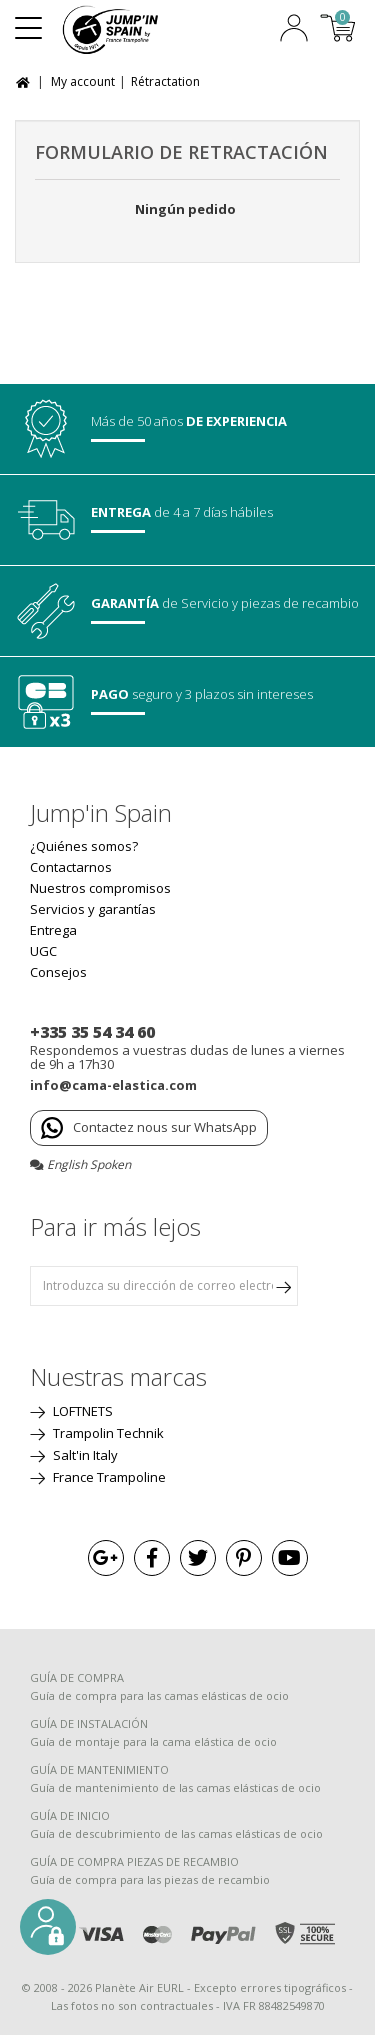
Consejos (58, 972)
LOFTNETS (81, 1411)
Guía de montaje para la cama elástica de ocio (153, 1741)
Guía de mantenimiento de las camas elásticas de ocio (175, 1787)
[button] (48, 1927)
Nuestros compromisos (100, 888)
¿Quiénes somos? (84, 846)
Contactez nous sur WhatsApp (149, 1128)
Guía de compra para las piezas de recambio (150, 1879)
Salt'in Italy (84, 1455)
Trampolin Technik (107, 1433)
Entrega (53, 930)
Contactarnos (71, 867)
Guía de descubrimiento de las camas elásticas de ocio (176, 1833)
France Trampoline (108, 1477)
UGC (43, 951)
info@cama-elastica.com (113, 1085)
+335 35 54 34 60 (92, 1032)
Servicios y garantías (93, 909)
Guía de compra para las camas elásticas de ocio (159, 1695)
